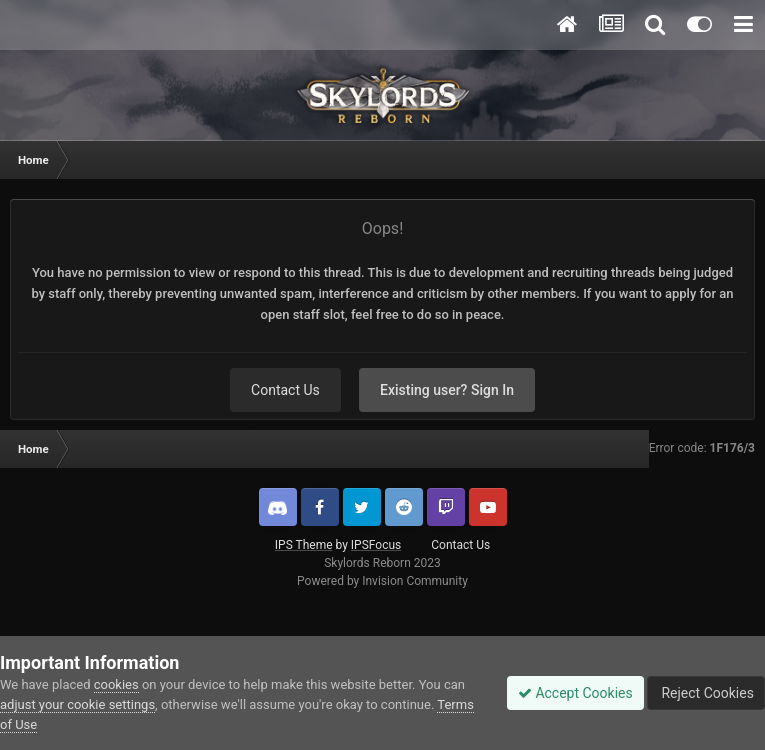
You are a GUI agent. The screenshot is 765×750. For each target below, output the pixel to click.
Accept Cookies (575, 693)
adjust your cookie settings (77, 704)
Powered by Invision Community (382, 581)
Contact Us (285, 390)
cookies (116, 684)
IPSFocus (376, 545)
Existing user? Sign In (447, 390)
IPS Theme (304, 545)
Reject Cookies (706, 693)
